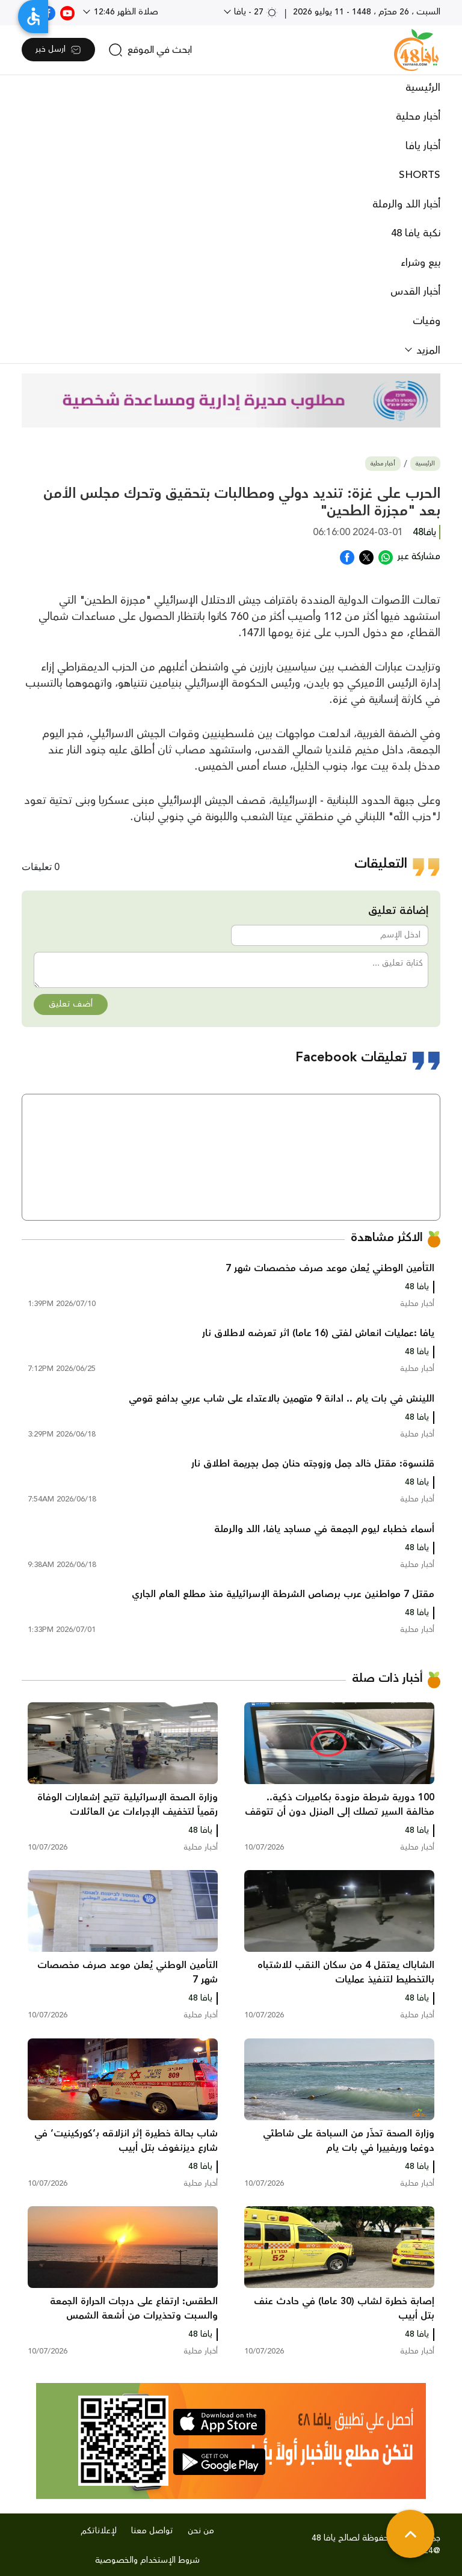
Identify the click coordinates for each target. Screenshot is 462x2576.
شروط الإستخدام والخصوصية (147, 2560)
